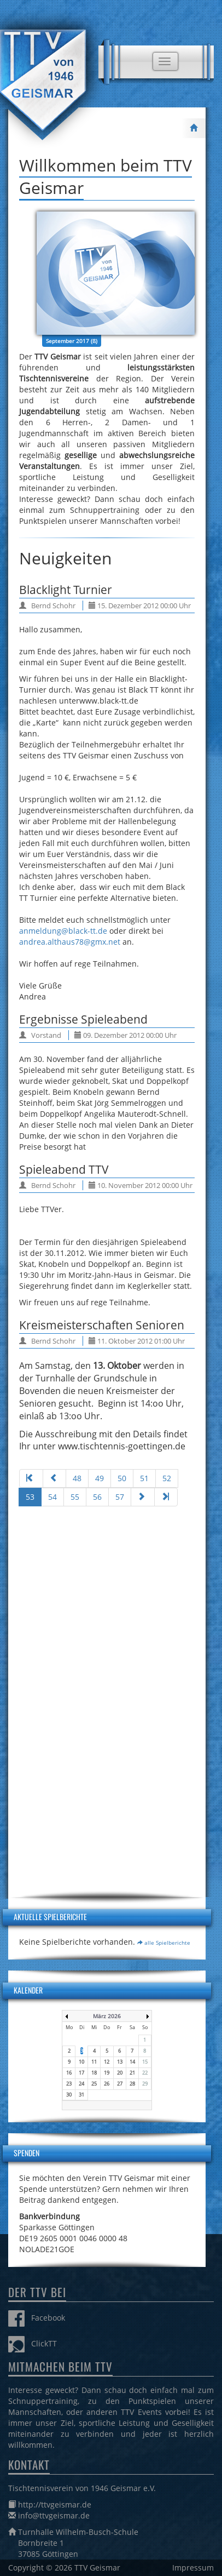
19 (106, 2072)
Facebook (36, 2317)
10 (81, 2061)
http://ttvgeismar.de (54, 2504)
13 (119, 2061)
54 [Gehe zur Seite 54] (52, 1497)
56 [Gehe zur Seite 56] (97, 1497)
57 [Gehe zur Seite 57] (119, 1497)
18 (94, 2072)
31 (81, 2094)
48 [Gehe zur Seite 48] (77, 1478)
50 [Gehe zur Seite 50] (122, 1478)
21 (132, 2072)
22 (145, 2072)
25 (94, 2083)
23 (69, 2083)
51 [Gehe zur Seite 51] (144, 1478)
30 (69, 2094)
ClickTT (32, 2343)
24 (81, 2083)
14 (132, 2061)
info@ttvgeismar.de (54, 2515)
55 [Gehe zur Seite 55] (75, 1497)
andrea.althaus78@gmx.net (69, 941)
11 (94, 2061)
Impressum (193, 2567)
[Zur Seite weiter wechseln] (143, 1497)
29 (145, 2083)
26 (106, 2083)
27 (119, 2083)
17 (81, 2072)
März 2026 (107, 2016)
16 (69, 2072)
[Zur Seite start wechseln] (31, 1478)
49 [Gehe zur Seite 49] (99, 1478)
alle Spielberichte (163, 1942)
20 (119, 2072)
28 (132, 2083)
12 (106, 2061)
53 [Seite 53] (30, 1497)
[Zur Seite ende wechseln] (166, 1497)
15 (145, 2061)
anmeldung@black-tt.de (63, 931)
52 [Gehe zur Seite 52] (166, 1478)
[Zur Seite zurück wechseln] (55, 1478)
